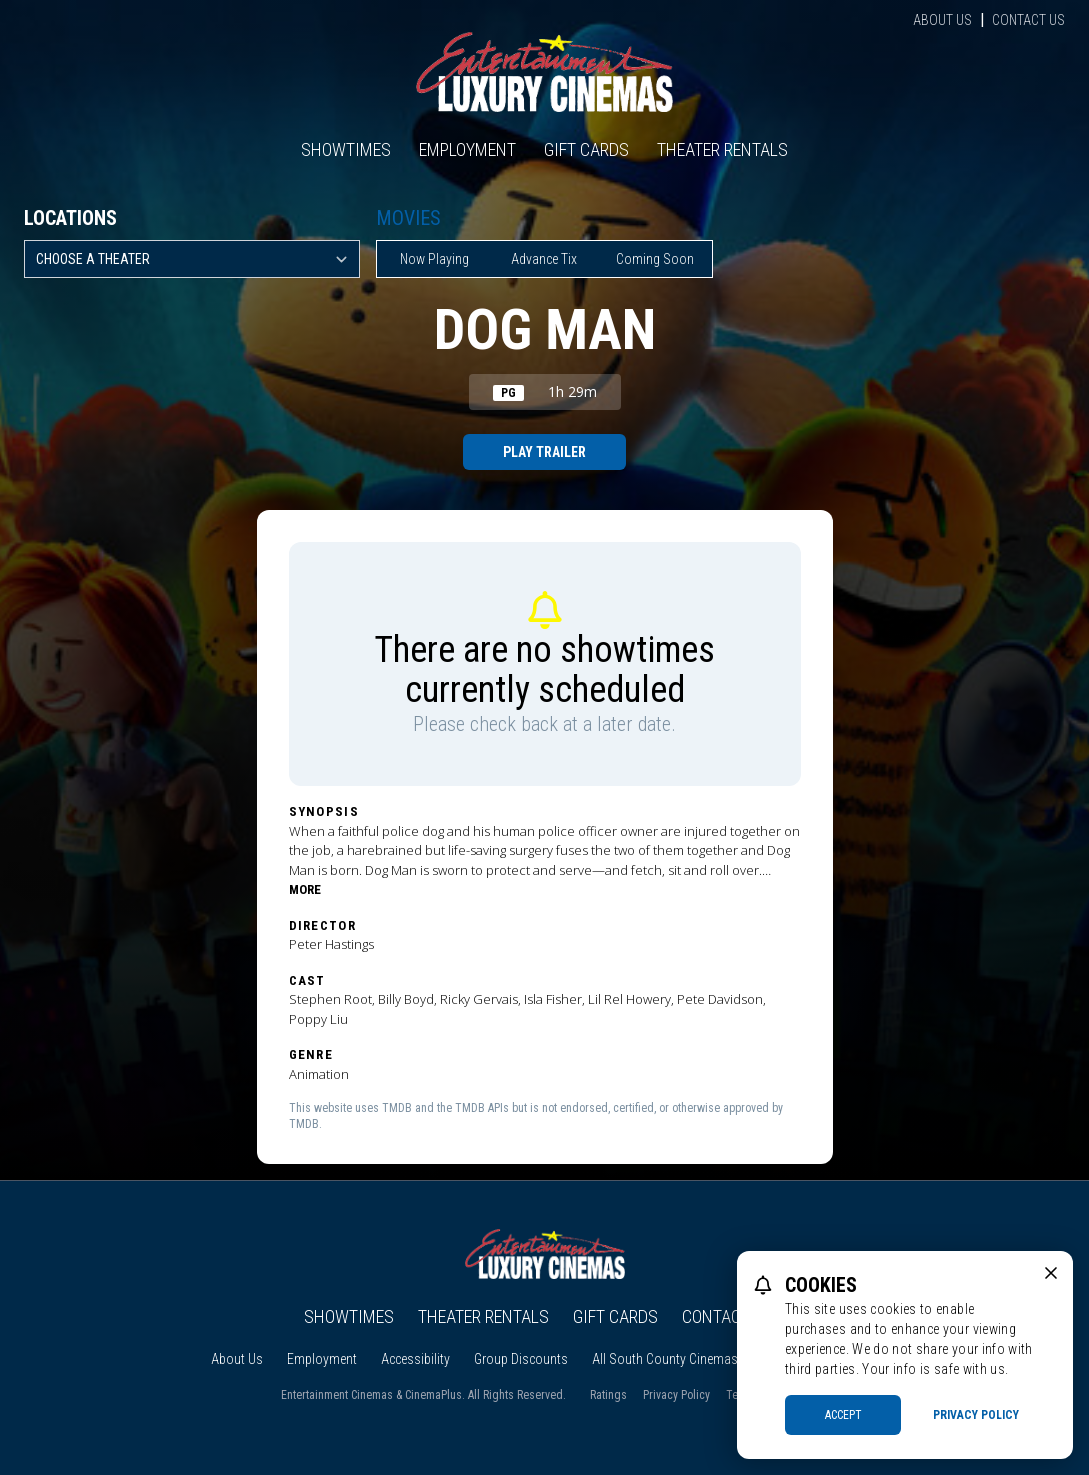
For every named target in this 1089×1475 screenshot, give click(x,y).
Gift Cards (586, 149)
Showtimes (346, 149)
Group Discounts (521, 1359)
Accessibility (415, 1359)
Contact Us (1028, 20)
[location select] (192, 259)
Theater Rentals (722, 149)
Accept (843, 1415)
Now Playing (434, 259)
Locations (70, 218)
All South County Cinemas (665, 1359)
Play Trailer (544, 452)
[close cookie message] (1051, 1273)
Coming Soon (655, 259)
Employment (467, 149)
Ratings (608, 1395)
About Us (942, 20)
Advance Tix (544, 259)
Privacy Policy (676, 1395)
